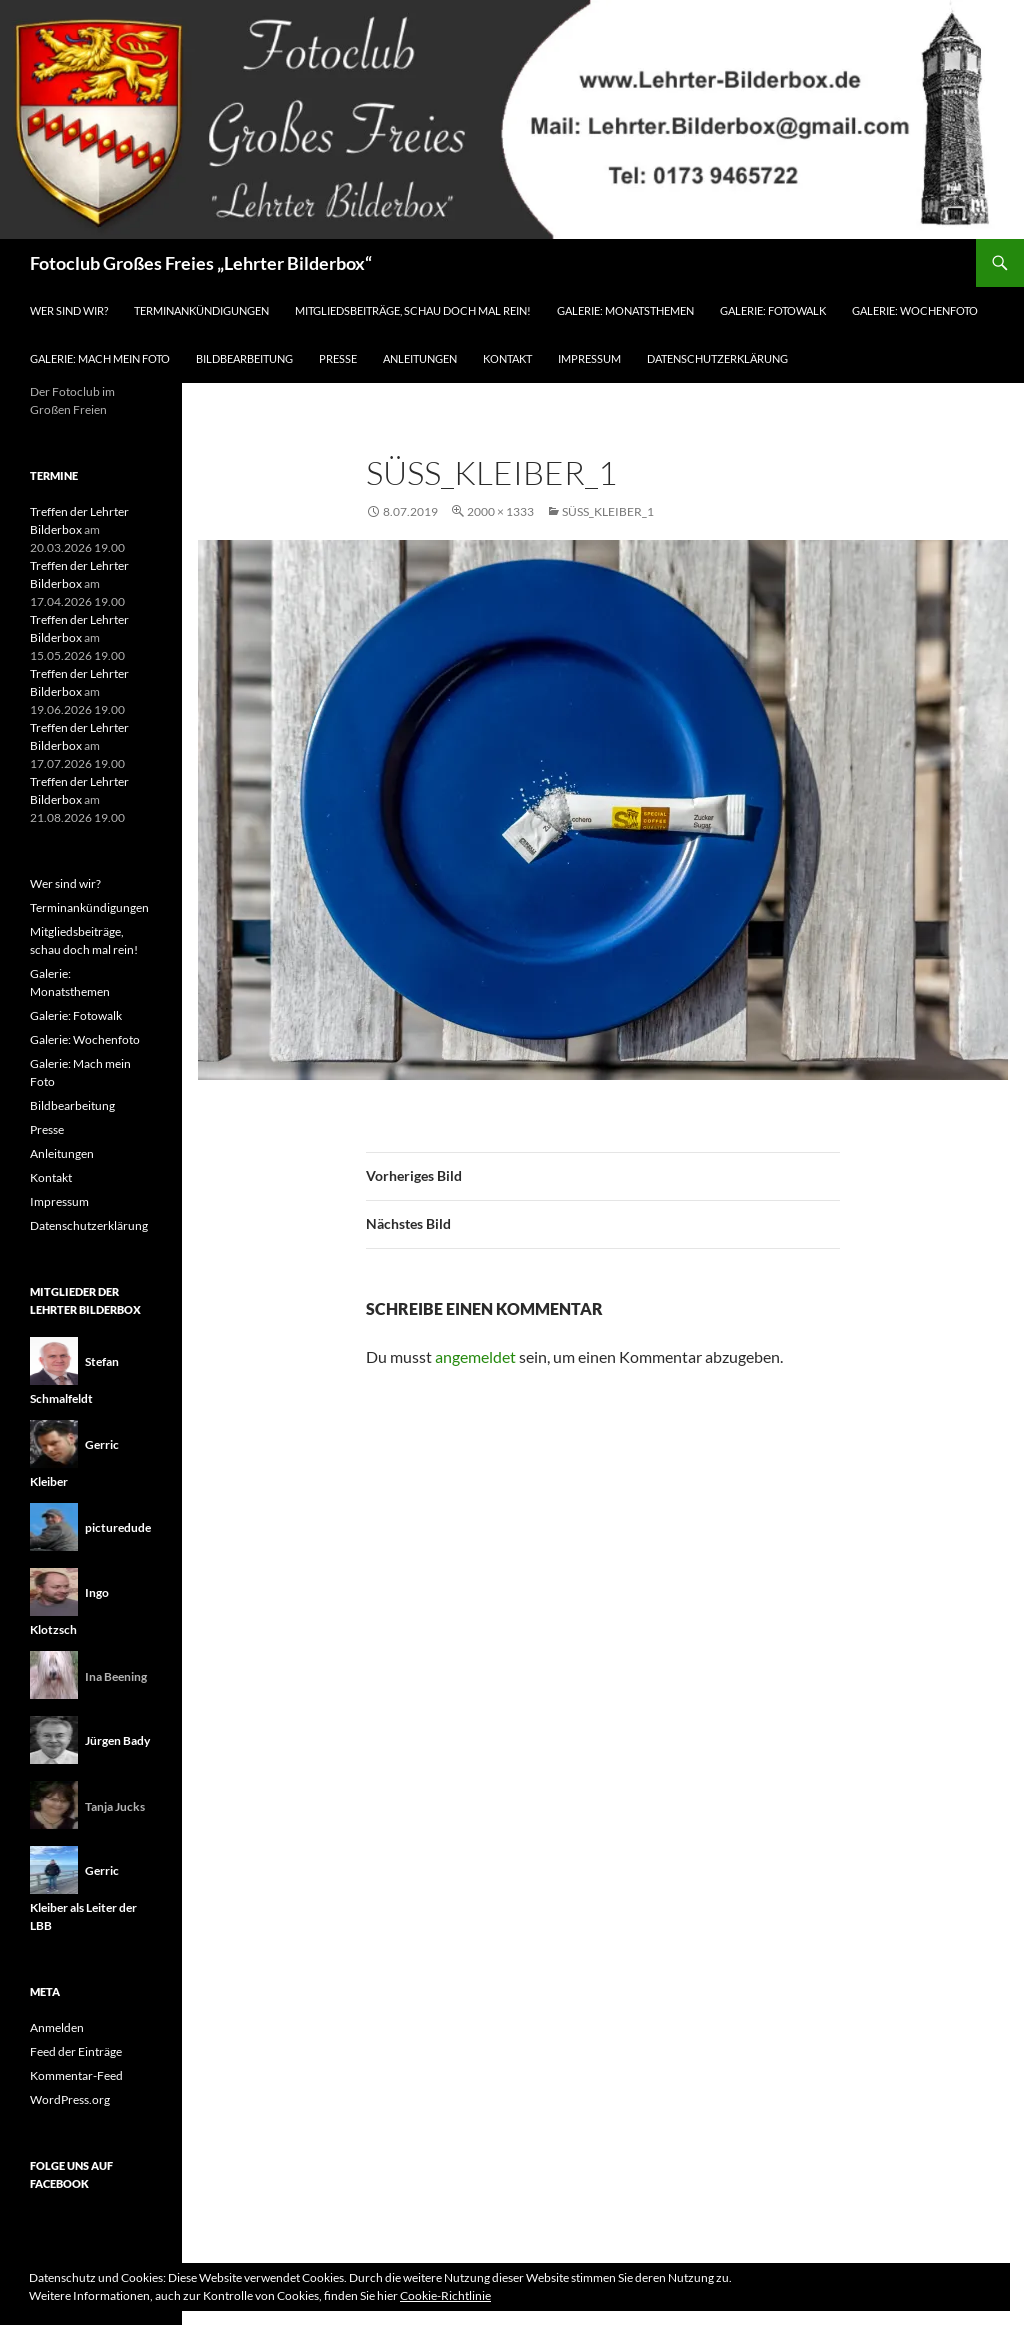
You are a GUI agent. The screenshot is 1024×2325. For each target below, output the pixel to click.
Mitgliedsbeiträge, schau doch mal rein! (413, 310)
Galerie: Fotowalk (773, 310)
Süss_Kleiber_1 (608, 511)
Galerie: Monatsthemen (625, 310)
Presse (338, 358)
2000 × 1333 (500, 511)
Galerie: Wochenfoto (915, 310)
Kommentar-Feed (76, 2075)
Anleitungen (420, 358)
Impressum (589, 358)
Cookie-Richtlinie (445, 2295)
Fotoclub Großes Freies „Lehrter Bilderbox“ (201, 263)
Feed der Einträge (76, 2051)
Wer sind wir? (69, 310)
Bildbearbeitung (244, 358)
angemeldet (475, 1356)
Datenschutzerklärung (717, 358)
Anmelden (57, 2027)
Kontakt (507, 358)
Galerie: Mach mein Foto (100, 358)
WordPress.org (70, 2099)
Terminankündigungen (201, 310)
